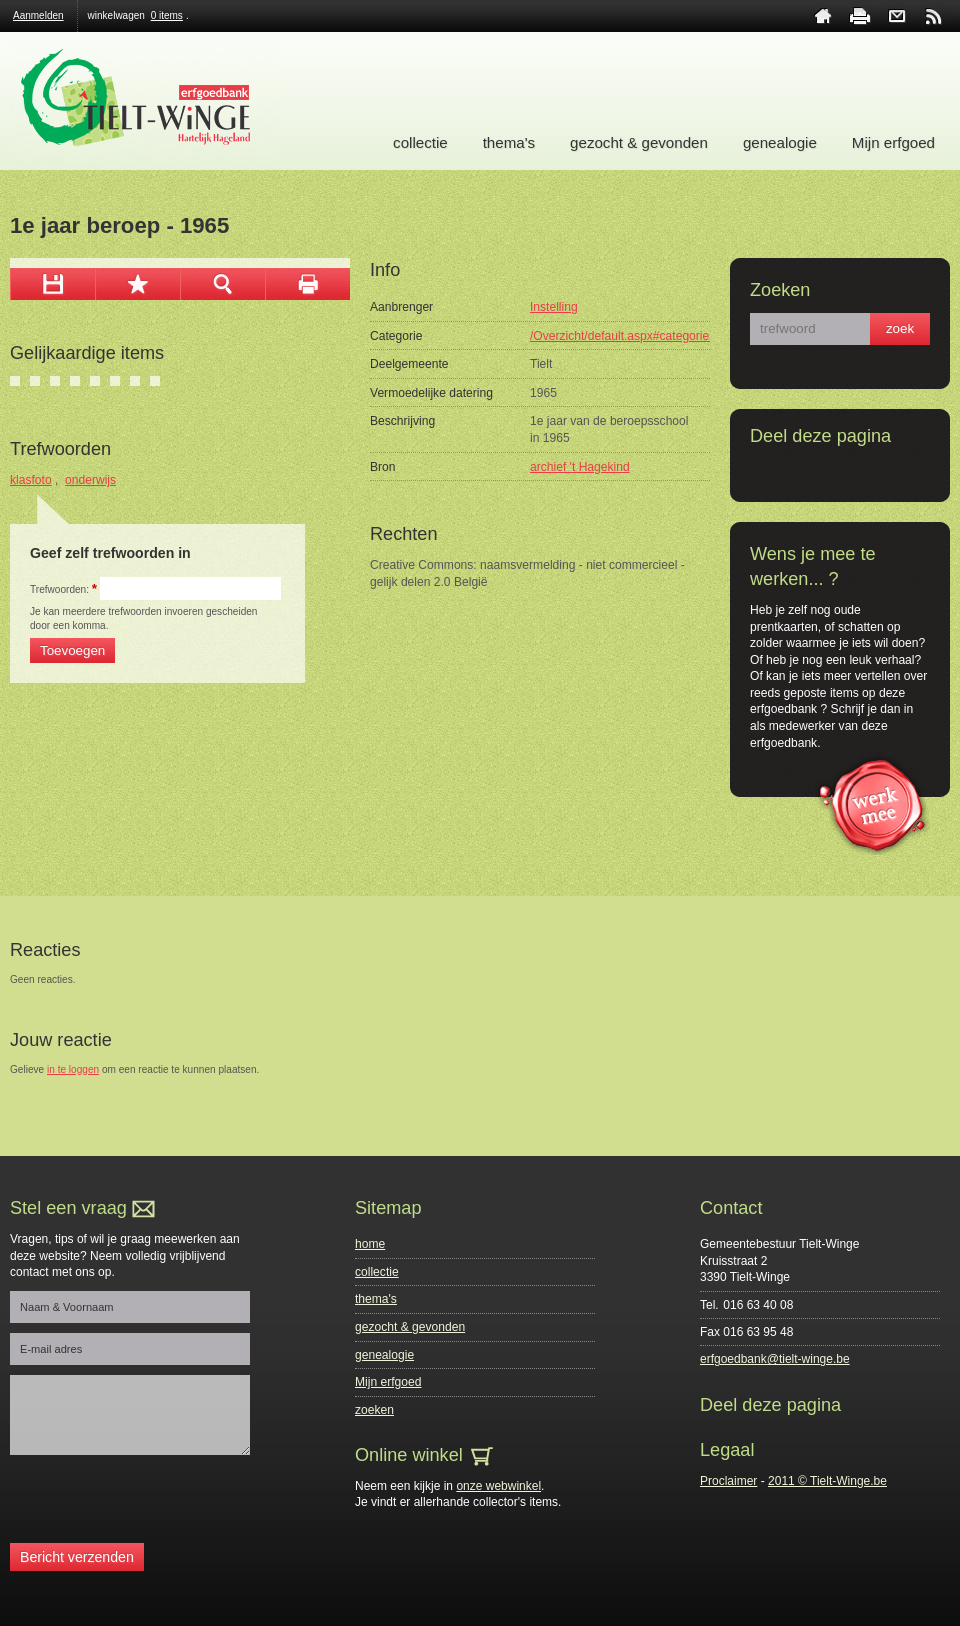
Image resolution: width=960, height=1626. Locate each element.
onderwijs (90, 480)
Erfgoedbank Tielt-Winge (147, 101)
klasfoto (31, 480)
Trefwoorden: (63, 589)
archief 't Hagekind (580, 467)
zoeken (374, 1410)
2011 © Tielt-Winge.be (827, 1481)
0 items (167, 15)
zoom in (222, 284)
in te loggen (73, 1069)
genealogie (780, 142)
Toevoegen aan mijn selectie (137, 284)
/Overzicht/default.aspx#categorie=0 (626, 336)
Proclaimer (728, 1481)
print (860, 16)
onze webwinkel (498, 1486)
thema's (509, 142)
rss (934, 16)
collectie (420, 142)
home (823, 16)
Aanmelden (38, 15)
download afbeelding (52, 284)
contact (897, 16)
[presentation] (162, 1504)
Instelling (554, 307)
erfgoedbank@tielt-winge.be (775, 1359)
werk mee (872, 803)
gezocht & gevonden (639, 142)
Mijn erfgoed (893, 142)
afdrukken (307, 284)
